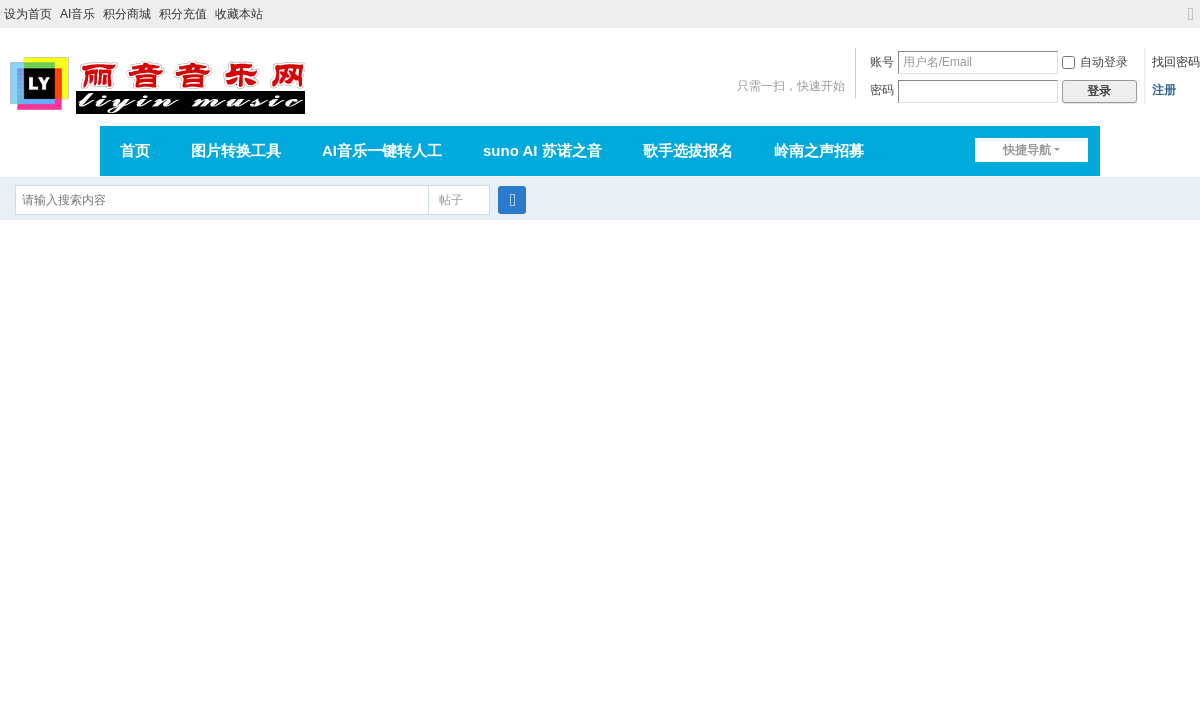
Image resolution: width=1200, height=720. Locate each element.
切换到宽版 (1191, 22)
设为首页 (28, 14)
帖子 (451, 200)
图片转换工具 (236, 150)
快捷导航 (1027, 150)
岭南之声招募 (819, 150)
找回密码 (1176, 62)
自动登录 (1095, 62)
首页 (135, 150)
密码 (882, 90)
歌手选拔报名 (688, 150)
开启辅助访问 (1172, 14)
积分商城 (127, 14)
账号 (882, 62)
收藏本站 (239, 14)
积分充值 (183, 14)
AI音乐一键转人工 (382, 150)
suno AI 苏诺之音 (542, 150)
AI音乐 (77, 14)
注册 (1164, 90)
